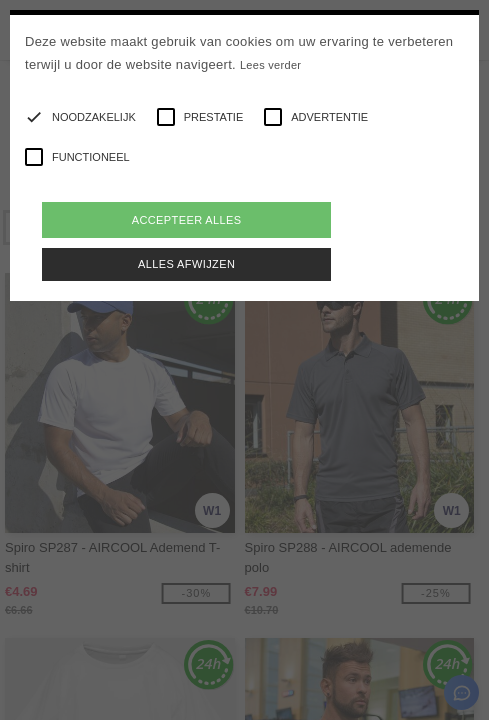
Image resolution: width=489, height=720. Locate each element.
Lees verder (270, 65)
